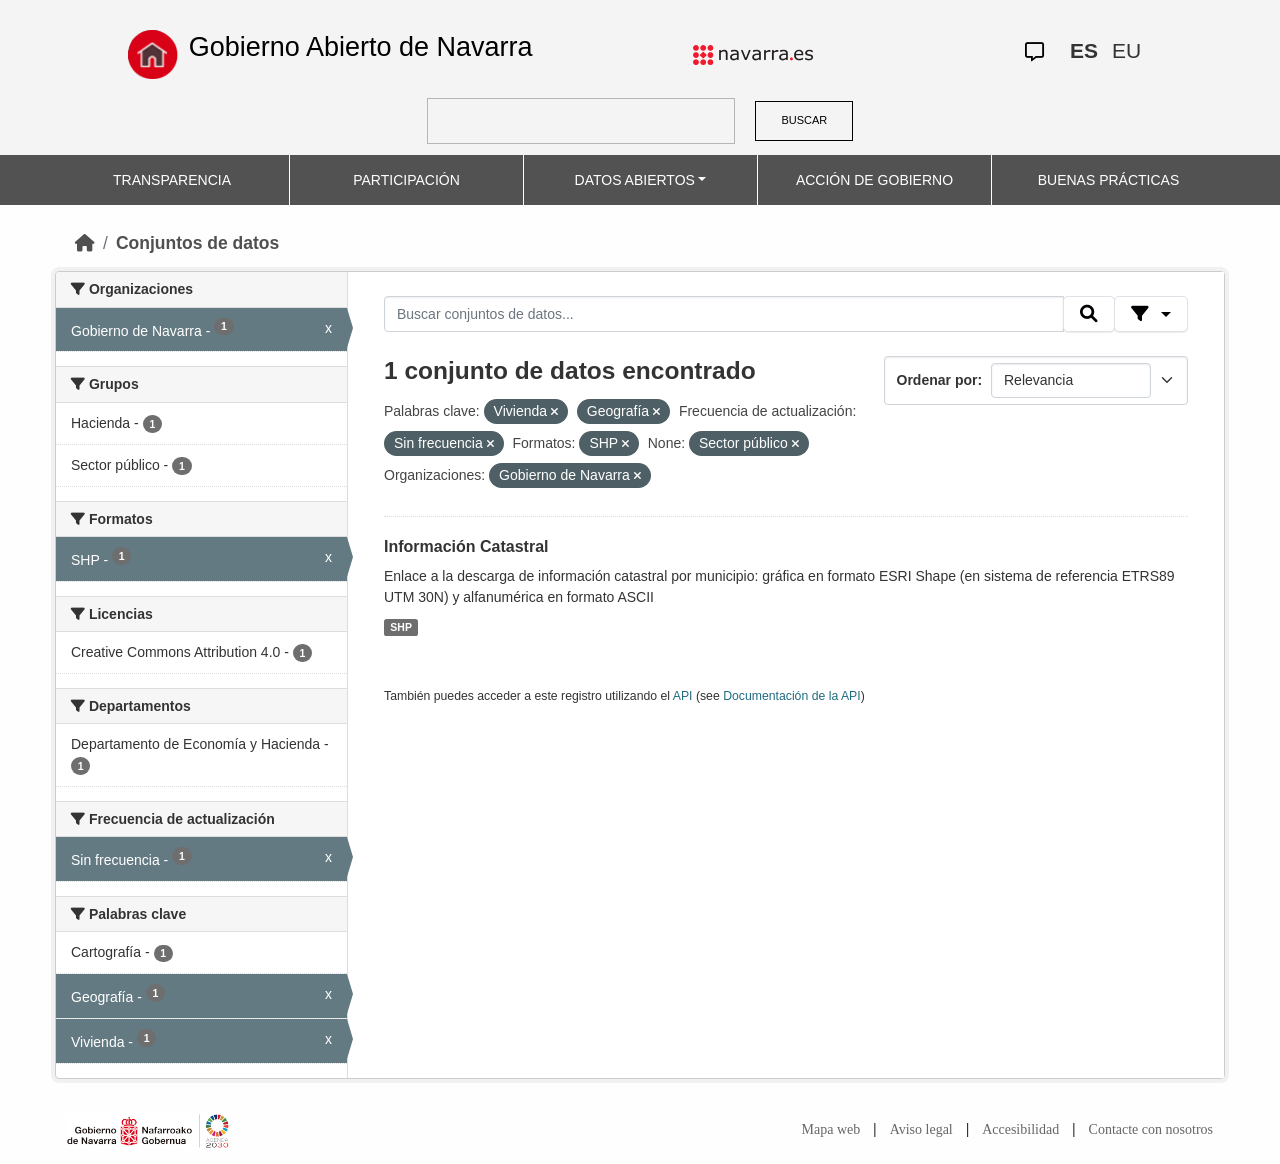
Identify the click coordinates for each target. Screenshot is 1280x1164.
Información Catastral (466, 546)
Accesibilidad (1020, 1129)
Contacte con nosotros (1151, 1129)
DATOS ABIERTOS (635, 180)
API (683, 696)
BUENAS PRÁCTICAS (1109, 180)
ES (1084, 50)
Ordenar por (937, 380)
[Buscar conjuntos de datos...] (724, 314)
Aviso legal (921, 1129)
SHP (401, 627)
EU (1126, 50)
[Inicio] (85, 243)
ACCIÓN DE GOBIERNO (874, 180)
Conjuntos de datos (197, 243)
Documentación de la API (792, 696)
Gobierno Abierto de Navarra (361, 47)
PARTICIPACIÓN (406, 180)
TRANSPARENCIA (172, 180)
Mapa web (831, 1129)
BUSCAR (804, 120)
